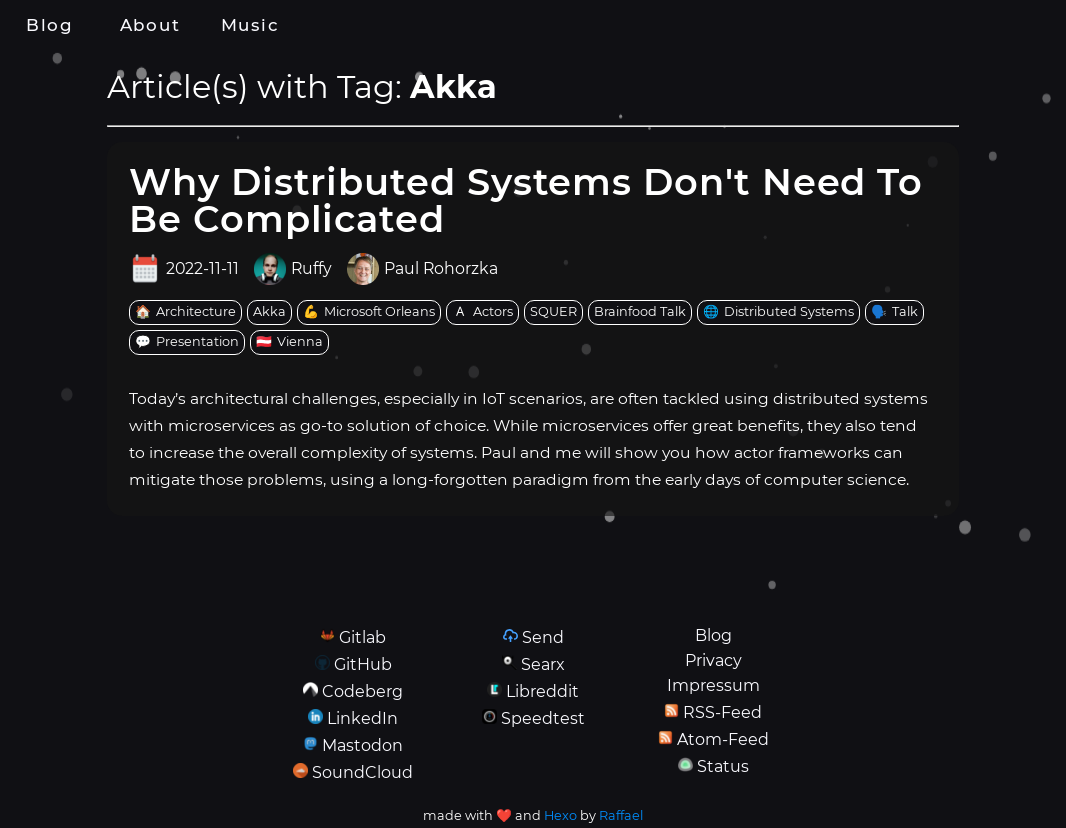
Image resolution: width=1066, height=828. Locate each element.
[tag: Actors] (482, 312)
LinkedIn (362, 718)
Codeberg (362, 691)
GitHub (363, 664)
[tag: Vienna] (289, 342)
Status (723, 766)
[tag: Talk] (894, 312)
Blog (50, 25)
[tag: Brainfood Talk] (640, 312)
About (150, 25)
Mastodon (362, 745)
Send (543, 637)
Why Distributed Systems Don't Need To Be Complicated (526, 200)
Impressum (713, 685)
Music (250, 25)
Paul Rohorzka (441, 269)
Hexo (560, 815)
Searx (543, 664)
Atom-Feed (723, 739)
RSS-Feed (722, 712)
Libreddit (542, 691)
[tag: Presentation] (187, 342)
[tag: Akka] (269, 312)
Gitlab (362, 637)
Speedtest (543, 718)
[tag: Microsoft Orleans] (369, 312)
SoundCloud (362, 772)
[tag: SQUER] (553, 312)
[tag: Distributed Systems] (778, 312)
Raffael (621, 815)
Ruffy (311, 269)
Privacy (713, 660)
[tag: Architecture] (185, 312)
